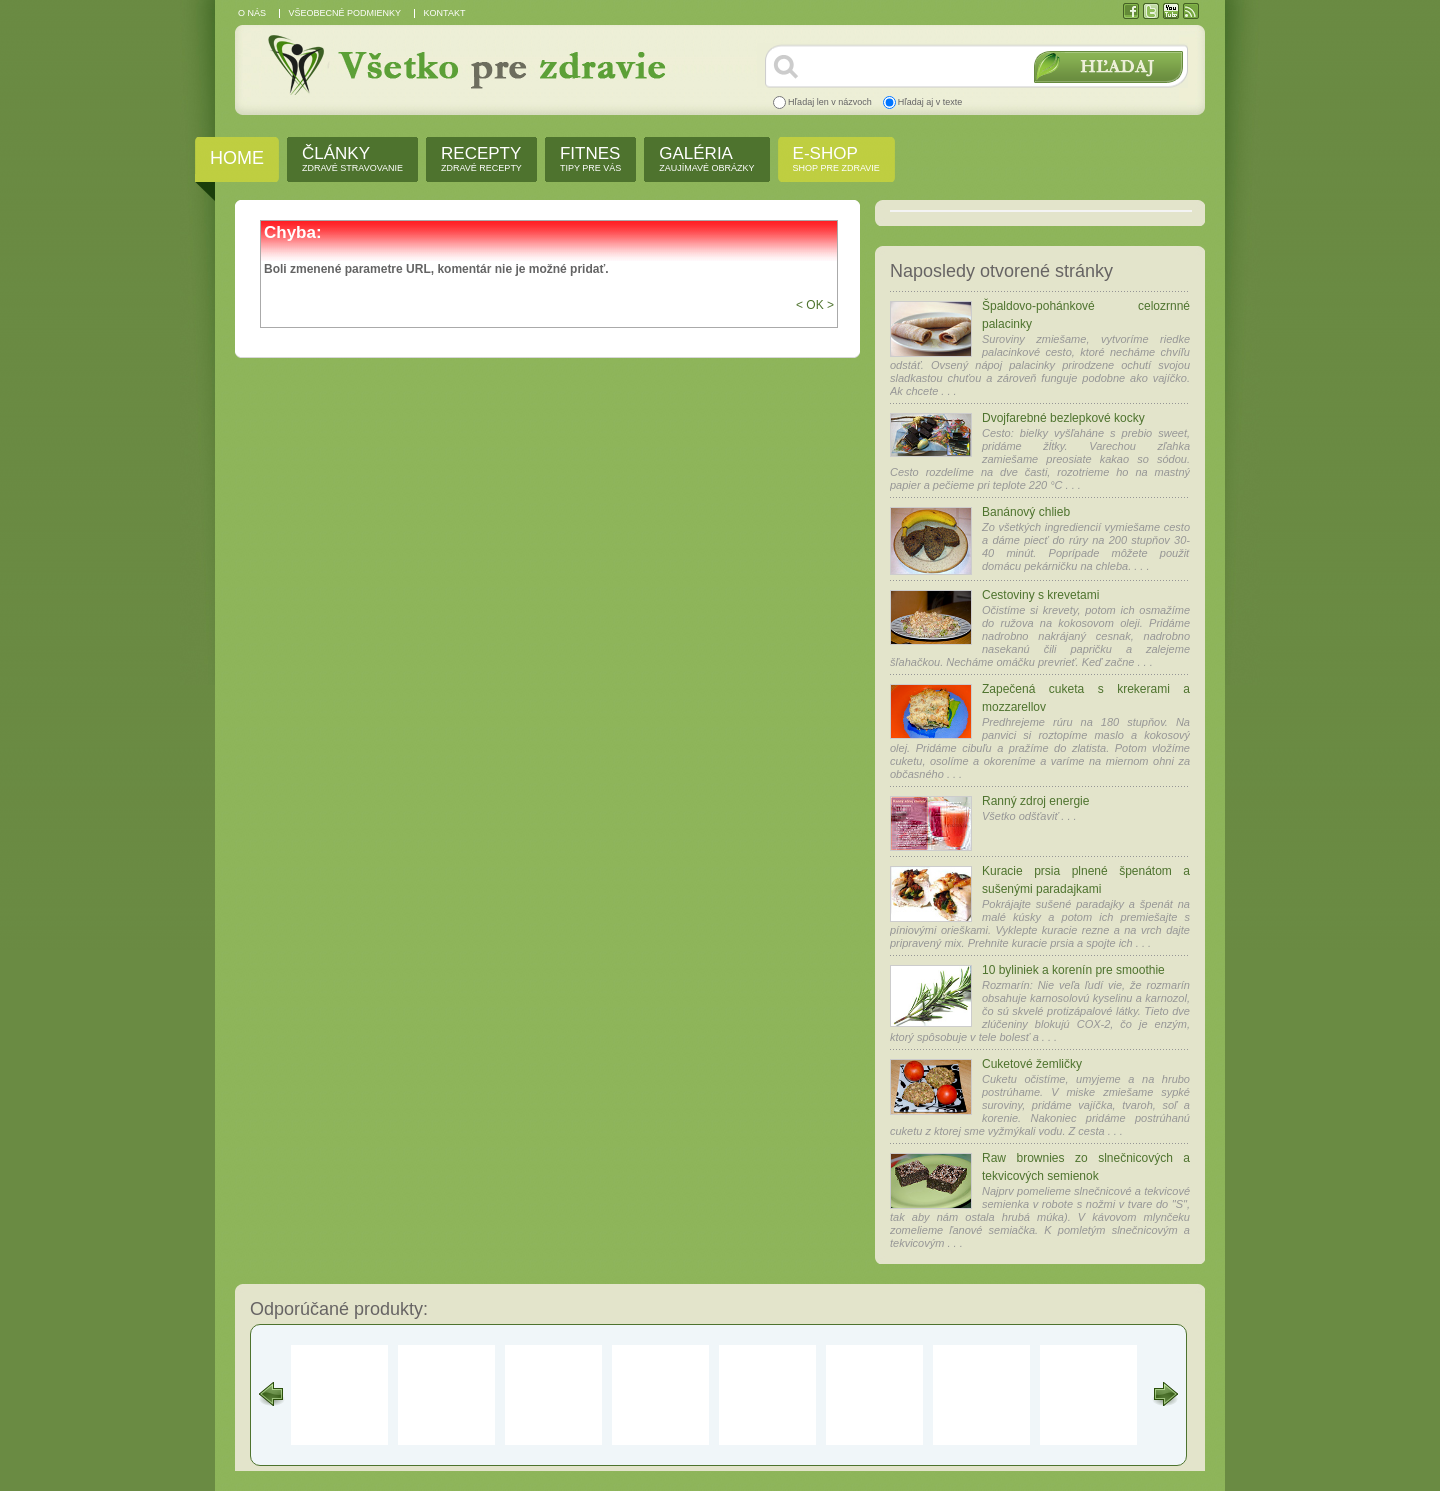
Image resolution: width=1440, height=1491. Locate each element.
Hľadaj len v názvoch (830, 102)
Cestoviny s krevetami (1040, 595)
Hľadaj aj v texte (930, 102)
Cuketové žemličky (1032, 1064)
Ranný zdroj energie (1035, 801)
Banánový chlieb (1026, 512)
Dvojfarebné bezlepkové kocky (1063, 418)
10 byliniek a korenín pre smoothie (1073, 970)
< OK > (815, 305)
